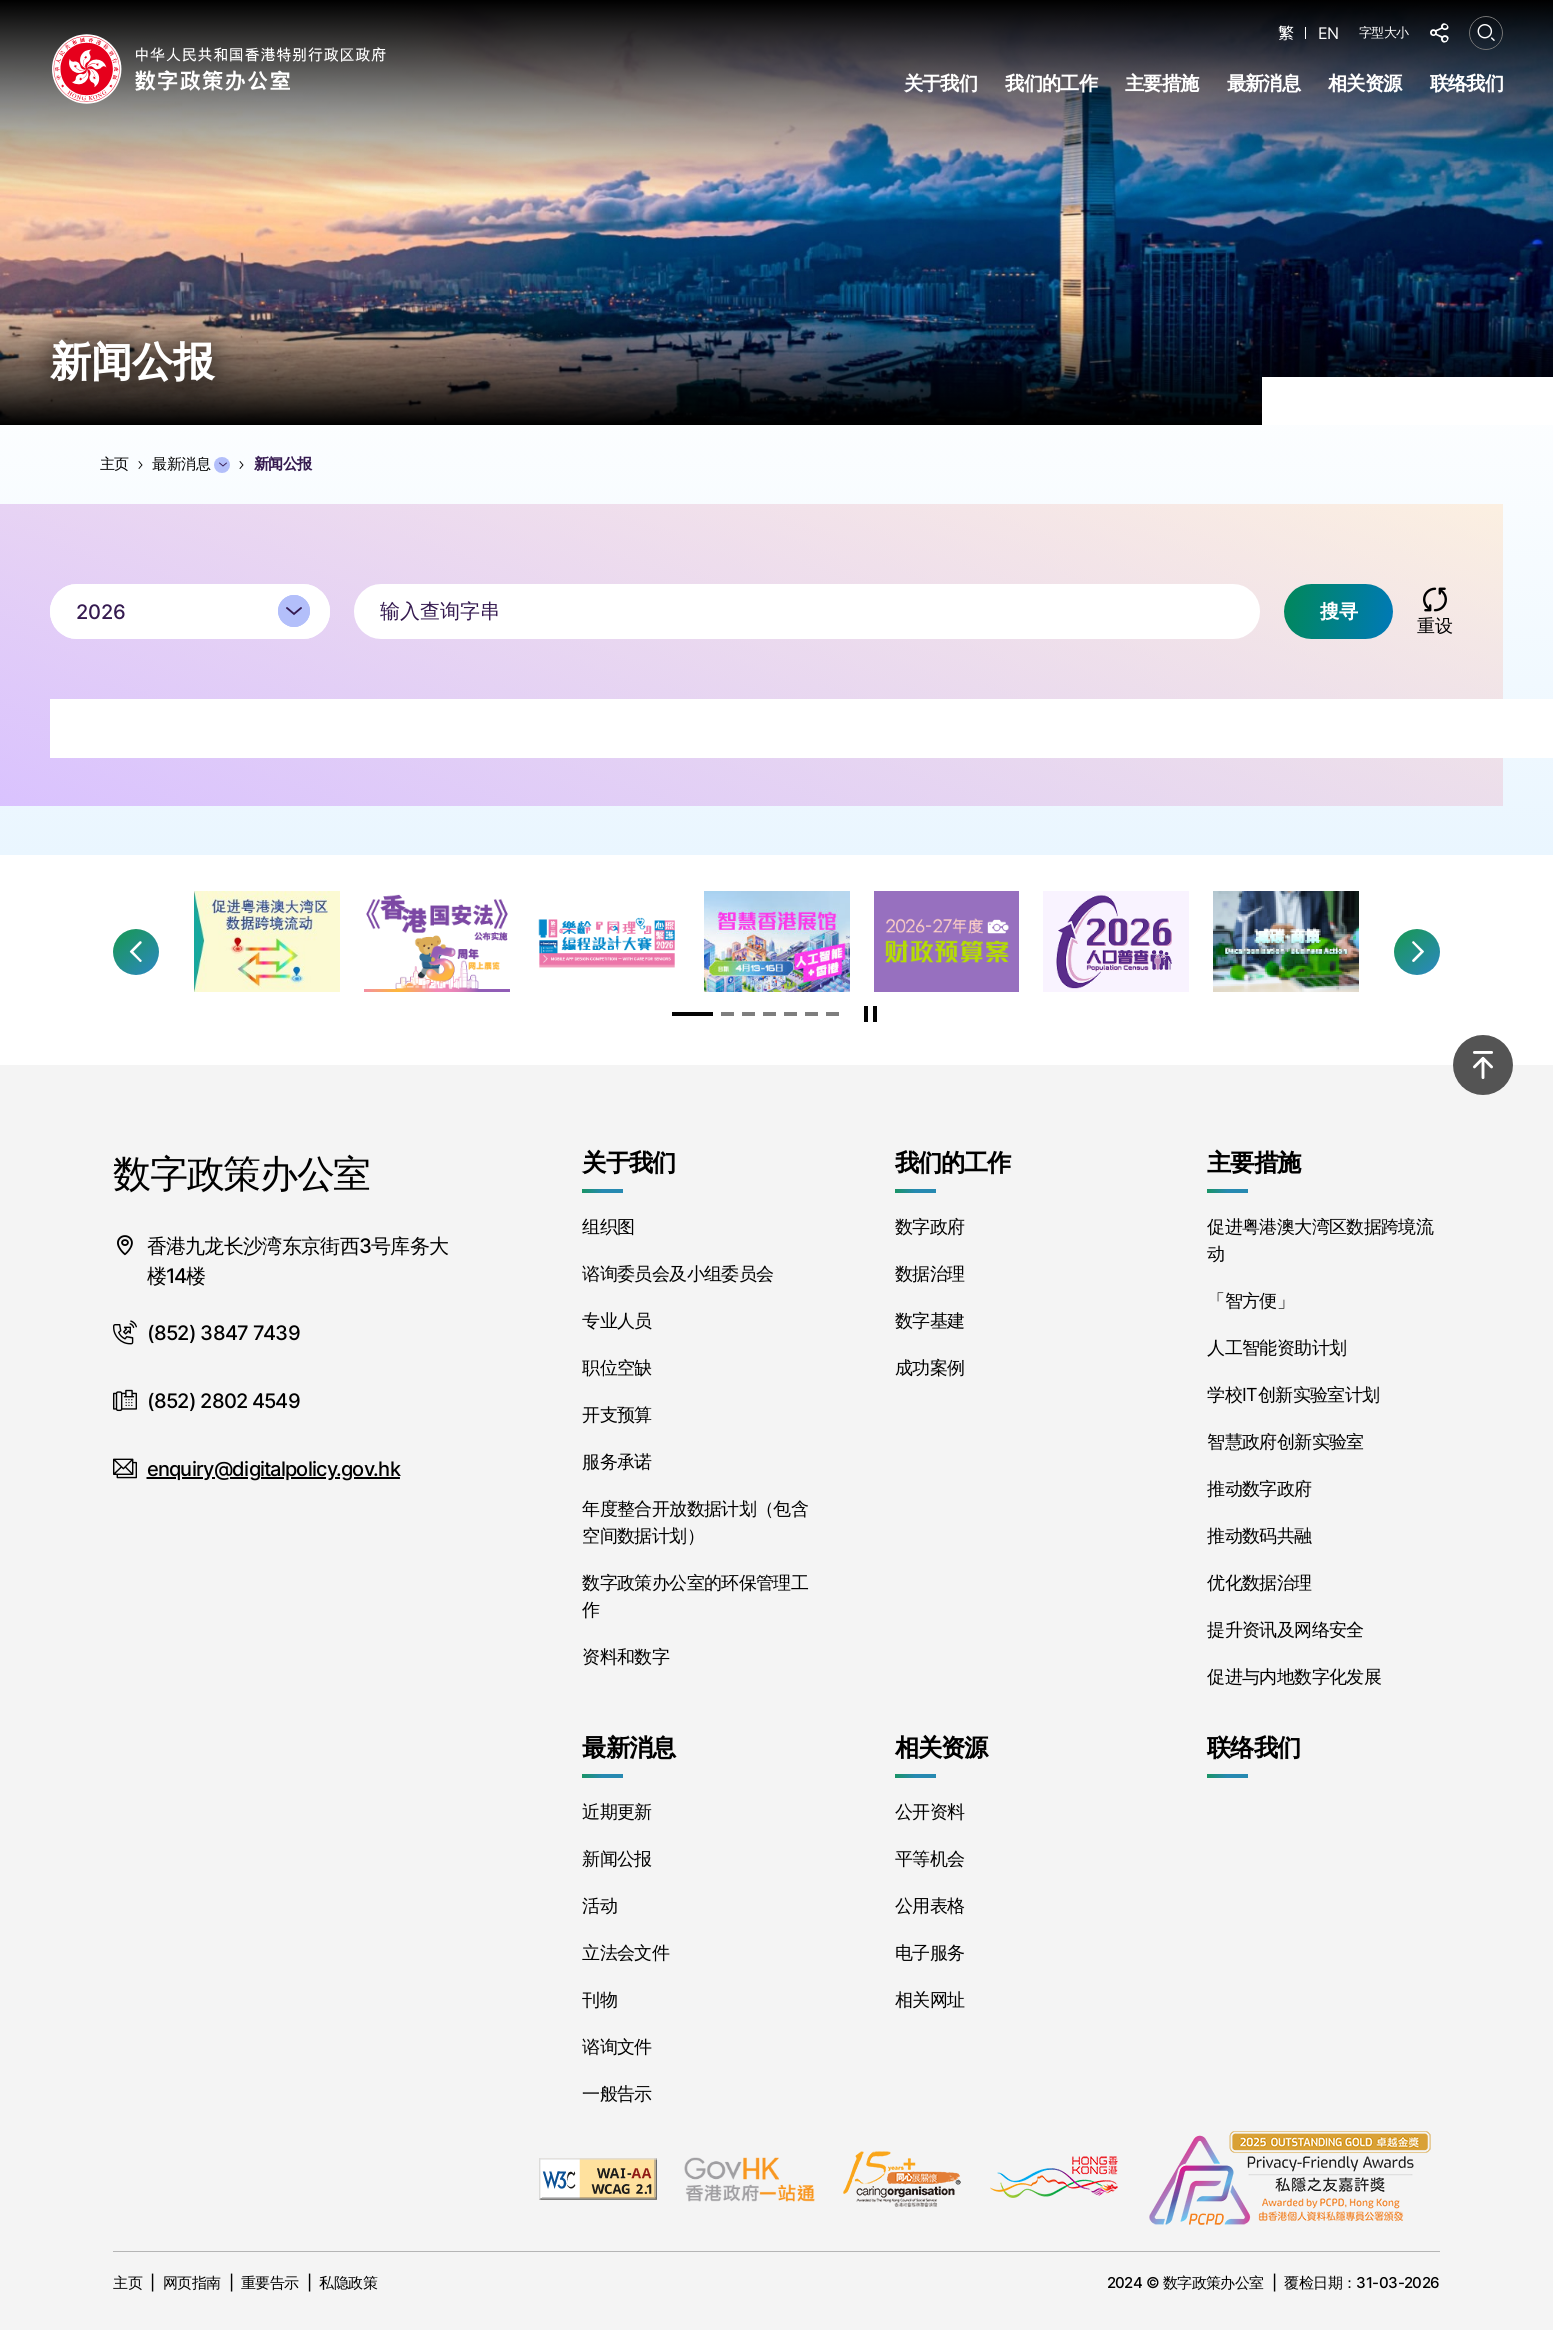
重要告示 (270, 2282)
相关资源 (1364, 83)
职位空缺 (616, 1367)
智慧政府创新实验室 (1285, 1441)
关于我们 (940, 83)
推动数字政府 (1259, 1488)
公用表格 (929, 1905)
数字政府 (929, 1226)
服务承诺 (616, 1461)
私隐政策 (348, 2282)
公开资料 (929, 1811)
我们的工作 (1051, 83)
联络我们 (1466, 83)
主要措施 (1161, 83)
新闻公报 (616, 1858)
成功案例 (929, 1367)
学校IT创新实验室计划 (1293, 1394)
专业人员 (616, 1320)
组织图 (608, 1226)
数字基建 (929, 1320)
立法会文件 (625, 1952)
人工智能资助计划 (1276, 1347)
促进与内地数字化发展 (1294, 1676)
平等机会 (929, 1858)
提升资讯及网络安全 (1285, 1629)
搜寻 (1338, 622)
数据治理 (929, 1273)
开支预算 (616, 1414)
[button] (136, 952)
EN (1328, 33)
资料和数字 (625, 1656)
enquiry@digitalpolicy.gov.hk (273, 1469)
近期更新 (616, 1811)
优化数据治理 (1259, 1582)
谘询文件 (616, 2046)
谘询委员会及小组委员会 (677, 1273)
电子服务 (929, 1952)
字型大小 (1384, 32)
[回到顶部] (1483, 1065)
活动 (599, 1905)
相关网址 (929, 1999)
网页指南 (192, 2282)
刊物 (599, 1999)
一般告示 (616, 2093)
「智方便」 (1250, 1300)
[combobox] (190, 622)
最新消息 (1263, 83)
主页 (127, 2282)
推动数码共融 (1259, 1535)
